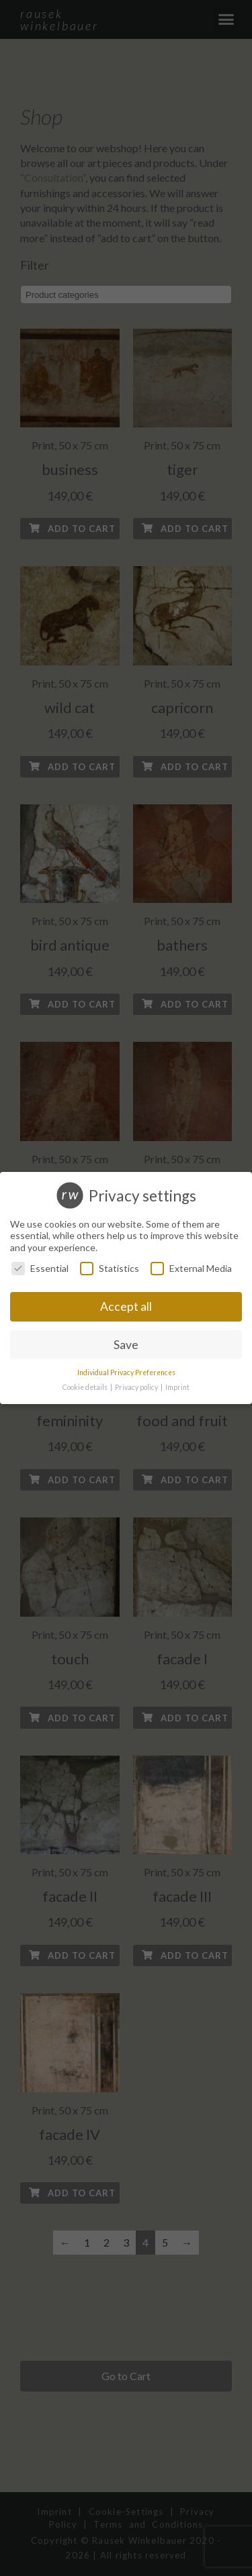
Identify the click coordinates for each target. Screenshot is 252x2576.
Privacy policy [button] (137, 1387)
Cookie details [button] (85, 1387)
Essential (40, 1268)
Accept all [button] (126, 1306)
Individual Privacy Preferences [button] (126, 1372)
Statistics (109, 1268)
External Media (191, 1268)
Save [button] (126, 1345)
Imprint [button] (177, 1387)
